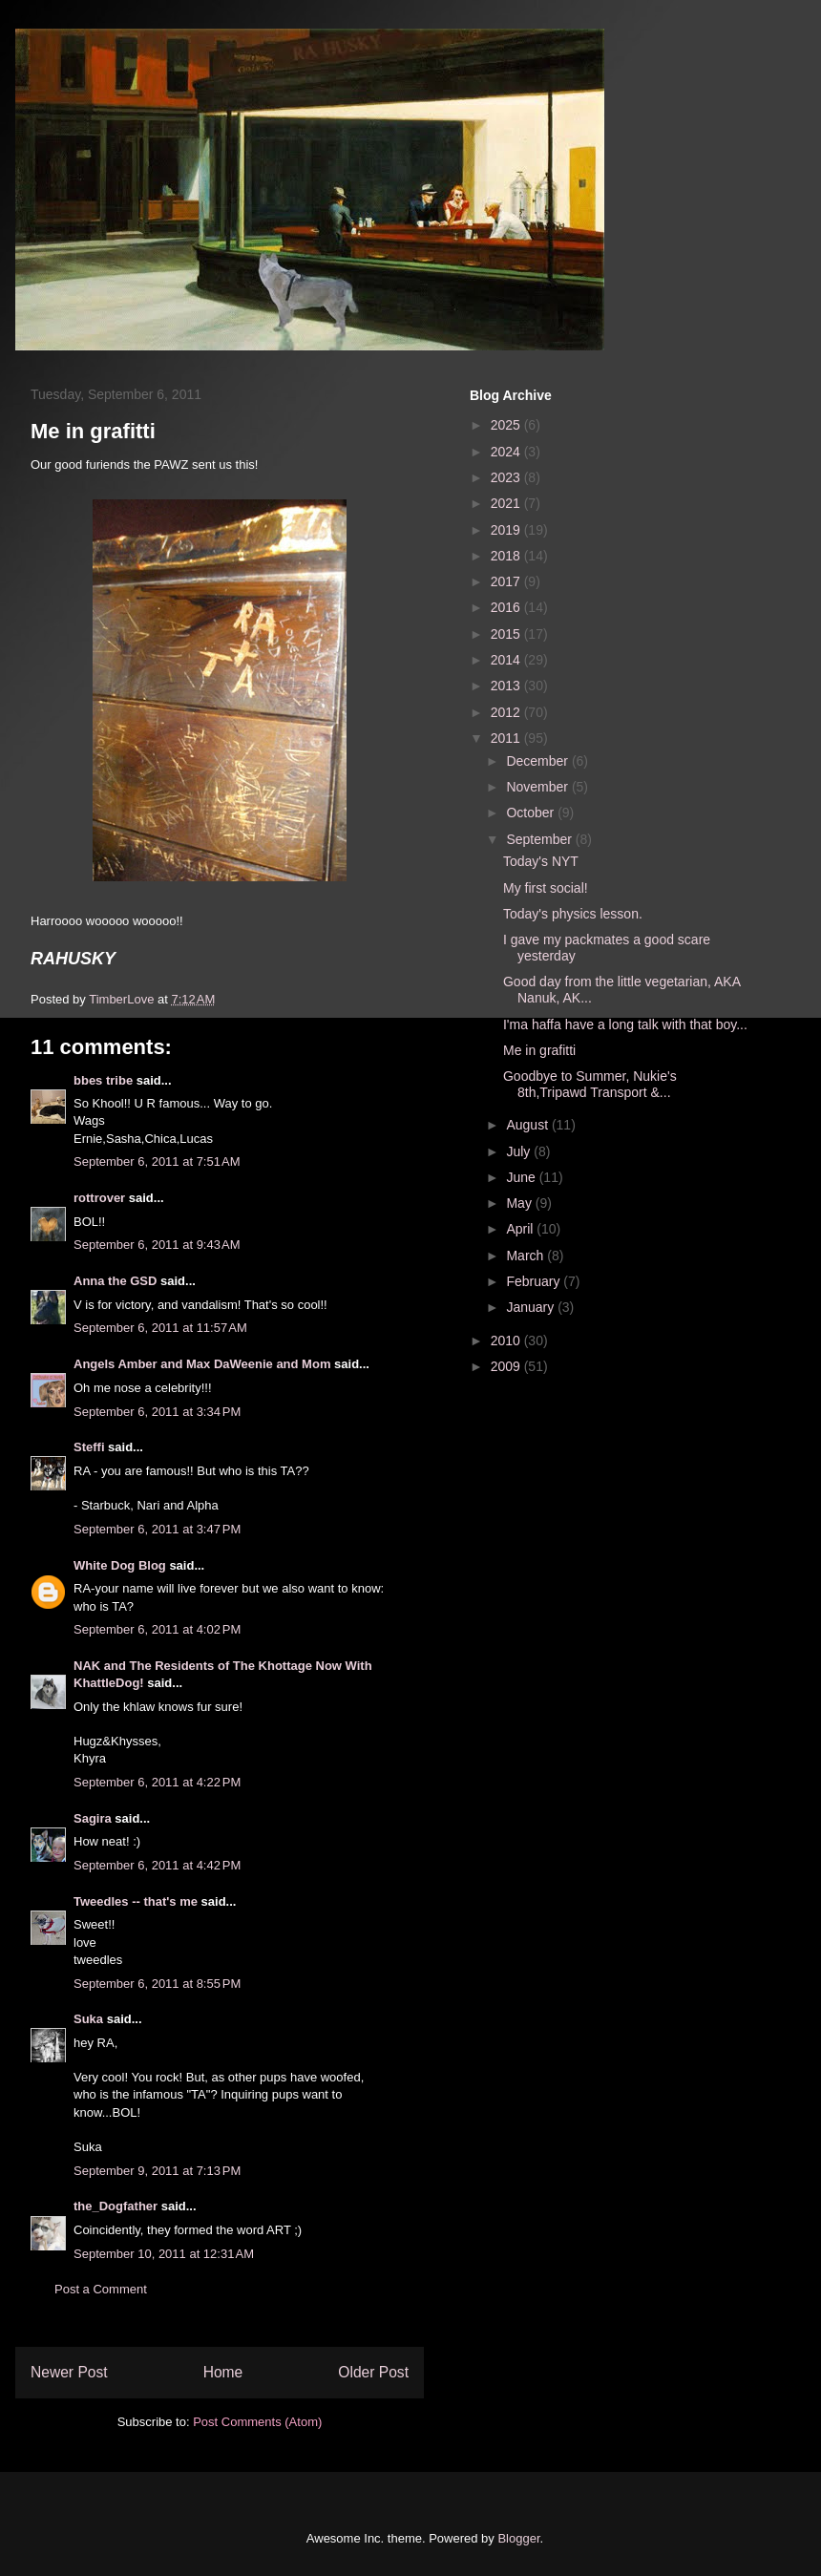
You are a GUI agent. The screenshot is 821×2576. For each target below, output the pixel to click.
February (534, 1281)
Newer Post (69, 2372)
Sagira (93, 1818)
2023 (507, 477)
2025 (507, 425)
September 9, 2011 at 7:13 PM (157, 2171)
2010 (507, 1340)
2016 (507, 607)
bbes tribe (103, 1080)
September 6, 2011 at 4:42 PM (157, 1865)
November (538, 786)
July (520, 1151)
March (526, 1255)
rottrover (99, 1198)
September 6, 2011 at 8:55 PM (157, 1983)
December (538, 761)
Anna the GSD (115, 1281)
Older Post (373, 2372)
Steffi (89, 1447)
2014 (507, 659)
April (521, 1228)
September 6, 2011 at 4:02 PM (157, 1629)
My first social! (545, 888)
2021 (507, 503)
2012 (507, 712)
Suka (88, 2019)
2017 (507, 581)
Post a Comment (100, 2289)
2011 (507, 738)
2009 (507, 1366)
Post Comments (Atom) (257, 2422)
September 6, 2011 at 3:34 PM (157, 1411)
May (520, 1203)
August (528, 1124)
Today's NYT (541, 861)
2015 (507, 634)
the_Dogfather (116, 2206)
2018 (507, 555)
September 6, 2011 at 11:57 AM (160, 1327)
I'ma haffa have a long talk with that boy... (625, 1024)
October (532, 812)
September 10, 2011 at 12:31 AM (164, 2254)
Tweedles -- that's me (136, 1901)
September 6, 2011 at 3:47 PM (157, 1529)
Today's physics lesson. (572, 913)
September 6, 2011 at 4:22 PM (157, 1782)
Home (223, 2372)
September (540, 839)
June (522, 1177)
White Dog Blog (120, 1565)
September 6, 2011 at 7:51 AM (157, 1161)
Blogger (518, 2538)
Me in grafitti (539, 1050)
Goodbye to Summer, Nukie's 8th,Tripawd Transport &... (590, 1084)
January (532, 1307)
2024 (507, 451)
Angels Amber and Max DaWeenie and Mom (202, 1364)
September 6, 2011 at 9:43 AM (157, 1244)
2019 (507, 530)
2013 (507, 685)
